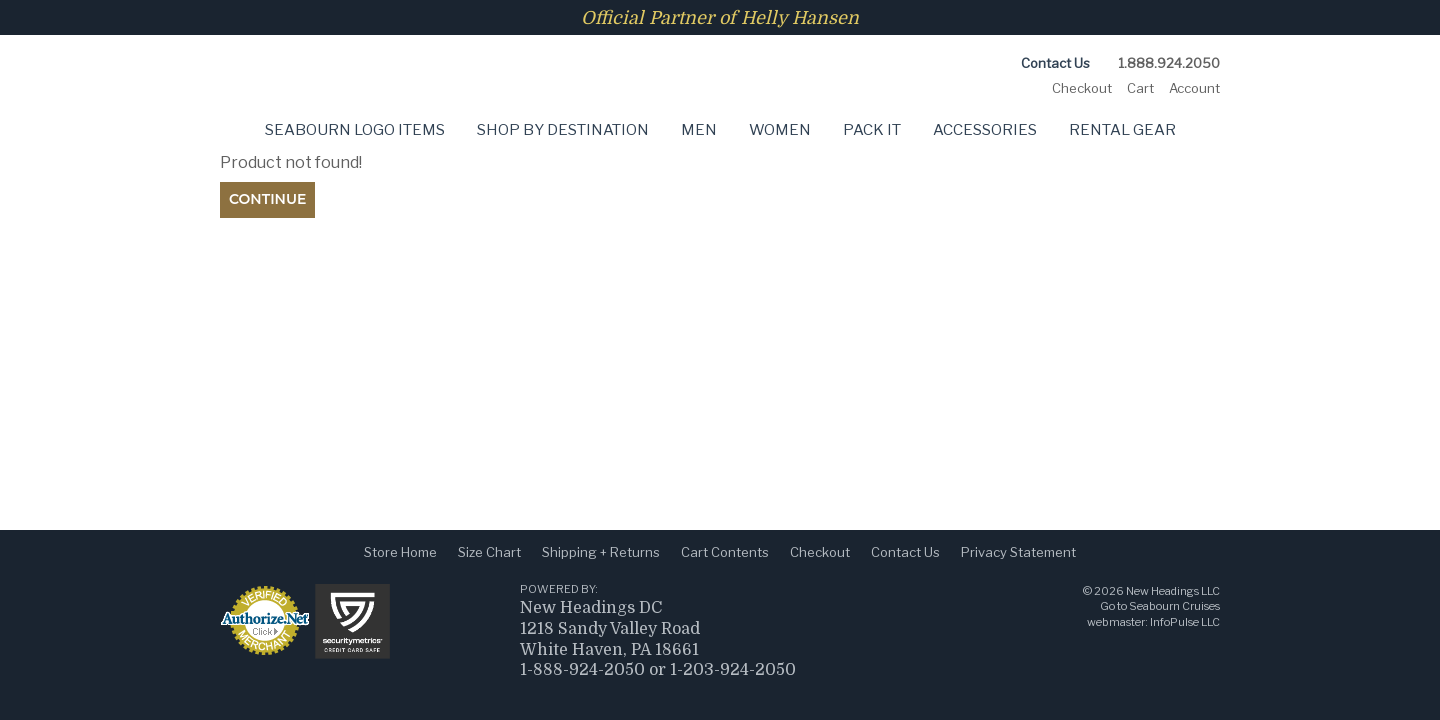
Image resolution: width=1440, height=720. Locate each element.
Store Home (400, 552)
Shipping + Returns (601, 552)
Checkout (1082, 88)
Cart (1140, 88)
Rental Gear (1122, 130)
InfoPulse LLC (1185, 622)
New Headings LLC (1173, 591)
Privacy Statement (1018, 552)
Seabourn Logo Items (355, 130)
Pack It (872, 130)
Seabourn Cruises (1174, 606)
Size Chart (489, 552)
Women (780, 130)
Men (699, 130)
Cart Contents (725, 552)
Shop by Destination (563, 130)
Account (1194, 88)
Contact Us (1055, 63)
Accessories (985, 130)
